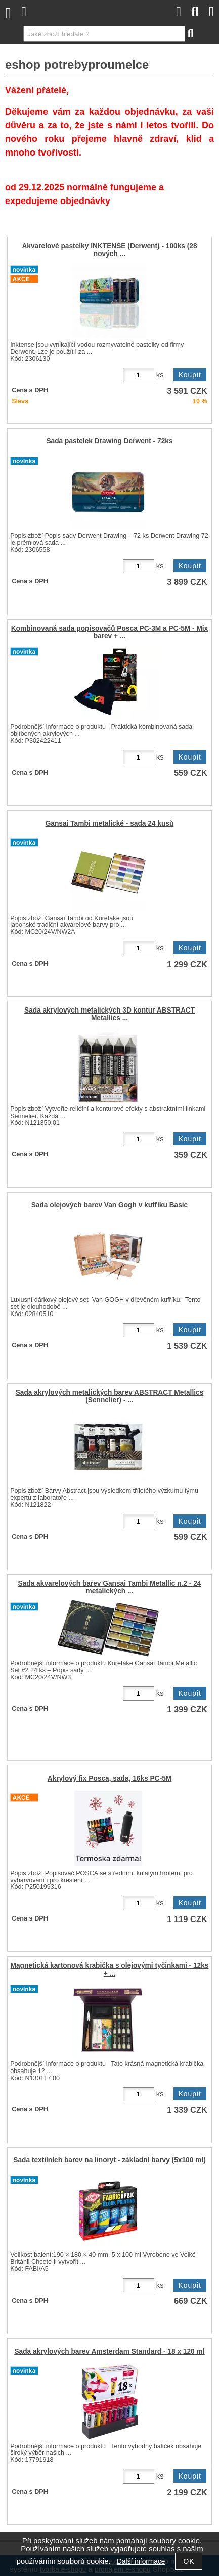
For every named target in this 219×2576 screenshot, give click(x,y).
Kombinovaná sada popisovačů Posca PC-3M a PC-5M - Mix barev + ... (109, 632)
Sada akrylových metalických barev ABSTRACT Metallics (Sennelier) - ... (110, 1396)
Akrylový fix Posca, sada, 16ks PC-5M (110, 1778)
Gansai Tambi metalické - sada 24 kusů (110, 823)
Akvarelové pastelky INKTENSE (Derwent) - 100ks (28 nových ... (109, 250)
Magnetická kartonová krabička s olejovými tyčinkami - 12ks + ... (110, 1969)
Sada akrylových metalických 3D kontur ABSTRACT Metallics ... (109, 1014)
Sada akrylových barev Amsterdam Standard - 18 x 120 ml (109, 2351)
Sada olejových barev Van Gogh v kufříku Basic (109, 1205)
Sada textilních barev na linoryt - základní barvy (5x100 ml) (109, 2160)
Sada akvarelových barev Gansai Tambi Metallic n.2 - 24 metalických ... (109, 1587)
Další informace (141, 2561)
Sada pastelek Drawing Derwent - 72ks (109, 441)
